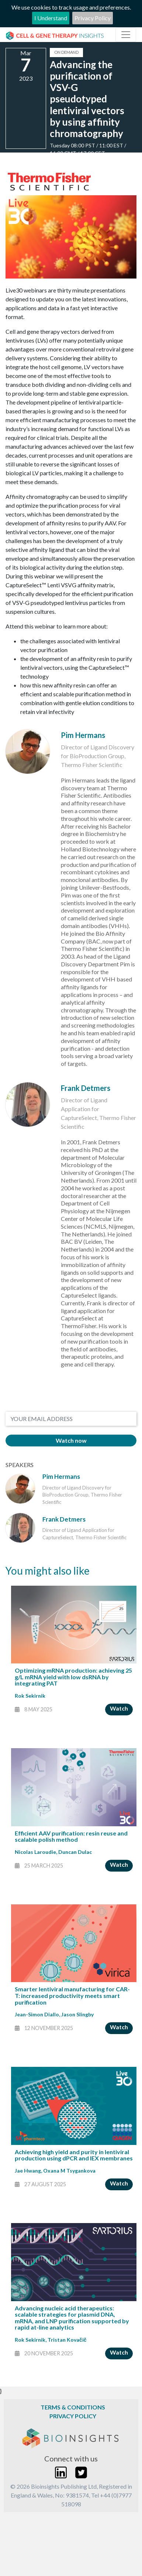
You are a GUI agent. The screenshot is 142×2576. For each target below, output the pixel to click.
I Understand (50, 17)
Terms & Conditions (73, 2407)
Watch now (71, 1440)
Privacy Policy (93, 17)
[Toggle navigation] (125, 34)
